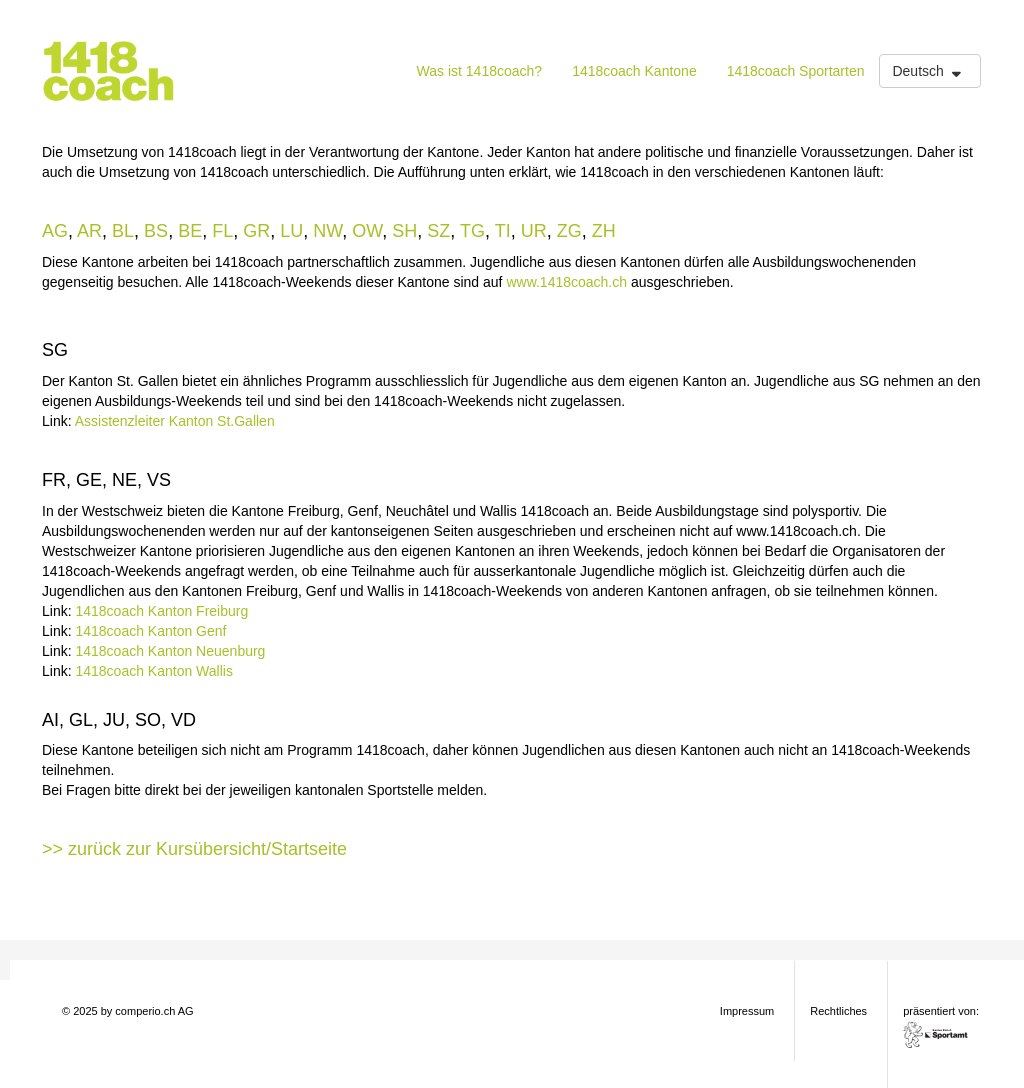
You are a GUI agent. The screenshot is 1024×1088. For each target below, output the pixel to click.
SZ (438, 231)
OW (367, 231)
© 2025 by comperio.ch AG (128, 1011)
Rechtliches (838, 1011)
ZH (604, 231)
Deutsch (928, 71)
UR (534, 231)
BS (156, 231)
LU (291, 231)
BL (123, 231)
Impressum (747, 1011)
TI (503, 231)
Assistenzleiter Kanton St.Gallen (175, 421)
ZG (569, 231)
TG (472, 231)
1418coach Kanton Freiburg (161, 611)
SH (404, 231)
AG (55, 231)
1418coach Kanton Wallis (153, 671)
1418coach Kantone (634, 71)
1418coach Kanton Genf (150, 631)
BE (190, 231)
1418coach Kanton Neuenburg (170, 651)
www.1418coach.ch (566, 282)
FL (222, 231)
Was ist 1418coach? (480, 71)
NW (327, 231)
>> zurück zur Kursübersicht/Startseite (194, 849)
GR (256, 231)
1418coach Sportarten (796, 71)
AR (89, 231)
